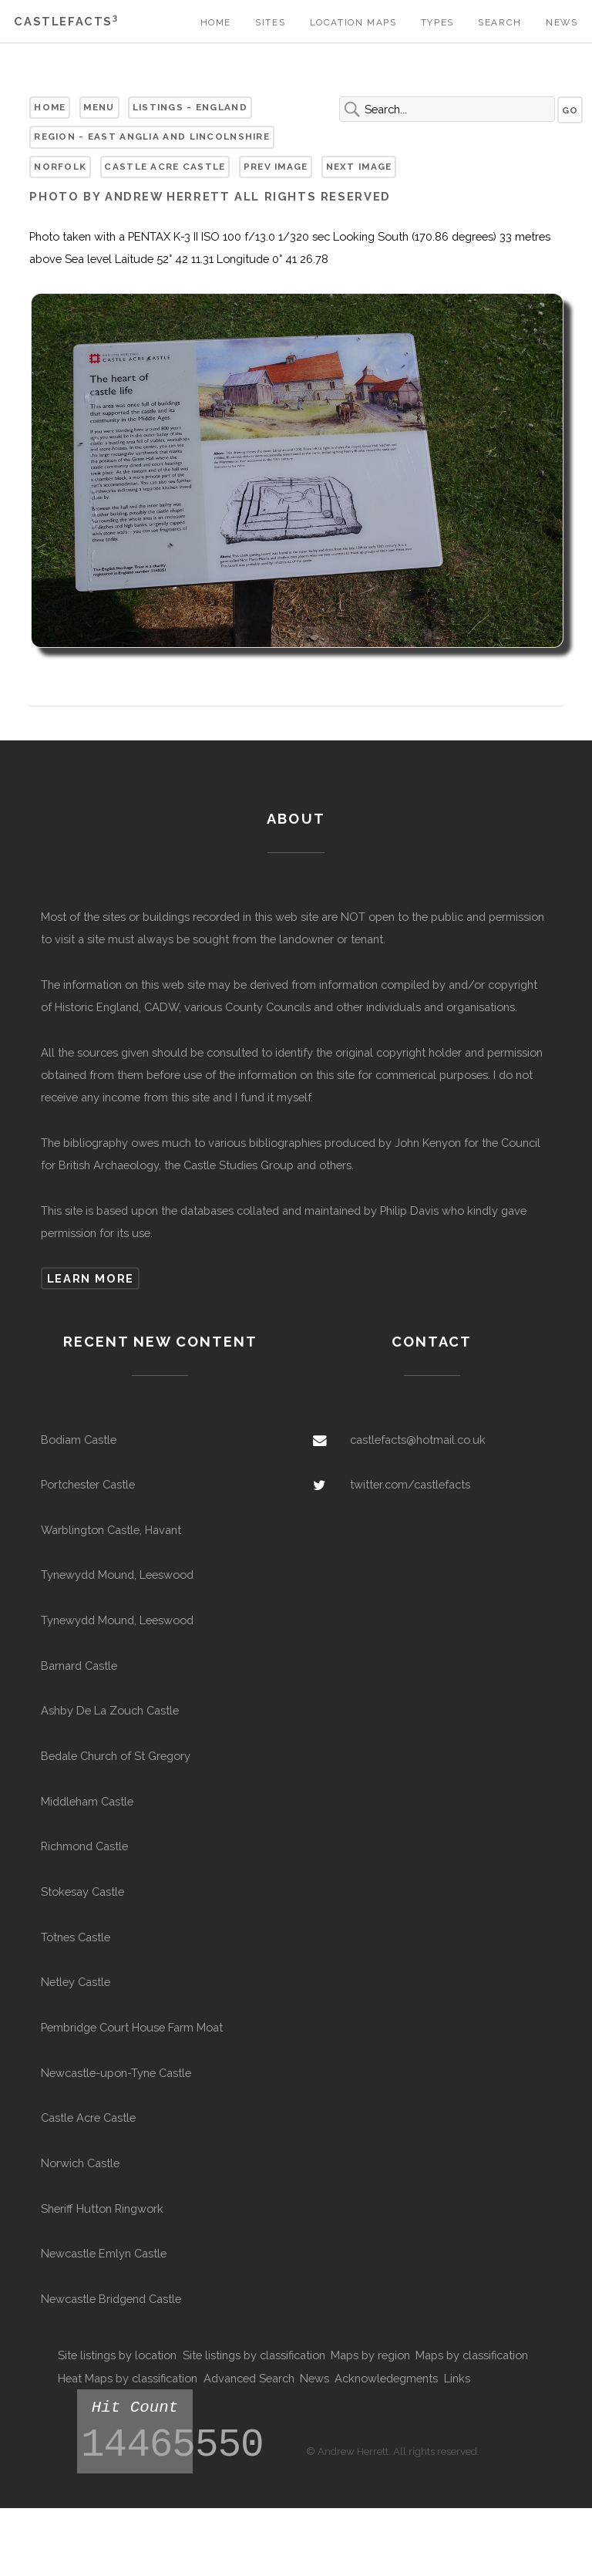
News (561, 22)
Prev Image (276, 166)
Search (500, 22)
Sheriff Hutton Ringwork (102, 2208)
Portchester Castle (88, 1484)
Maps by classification (471, 2355)
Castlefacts (66, 21)
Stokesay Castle (82, 1891)
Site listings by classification (254, 2355)
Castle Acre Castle (164, 166)
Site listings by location (117, 2355)
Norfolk (60, 166)
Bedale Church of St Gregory (115, 1755)
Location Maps (353, 22)
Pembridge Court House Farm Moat (132, 2027)
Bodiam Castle (78, 1439)
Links (457, 2378)
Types (437, 22)
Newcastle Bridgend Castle (111, 2298)
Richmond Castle (84, 1846)
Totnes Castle (75, 1937)
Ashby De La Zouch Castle (110, 1710)
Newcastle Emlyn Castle (103, 2253)
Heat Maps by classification (127, 2378)
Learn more (90, 1278)
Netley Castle (75, 1981)
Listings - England (190, 107)
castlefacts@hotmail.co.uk (418, 1439)
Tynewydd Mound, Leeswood (117, 1574)
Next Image (359, 166)
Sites (270, 22)
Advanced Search (249, 2378)
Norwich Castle (80, 2163)
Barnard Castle (79, 1665)
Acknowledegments (386, 2378)
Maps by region (370, 2355)
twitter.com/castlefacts (410, 1484)
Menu (98, 107)
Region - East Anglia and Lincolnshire (152, 136)
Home (215, 22)
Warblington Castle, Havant (111, 1529)
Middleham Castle (87, 1801)
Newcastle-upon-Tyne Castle (116, 2072)
